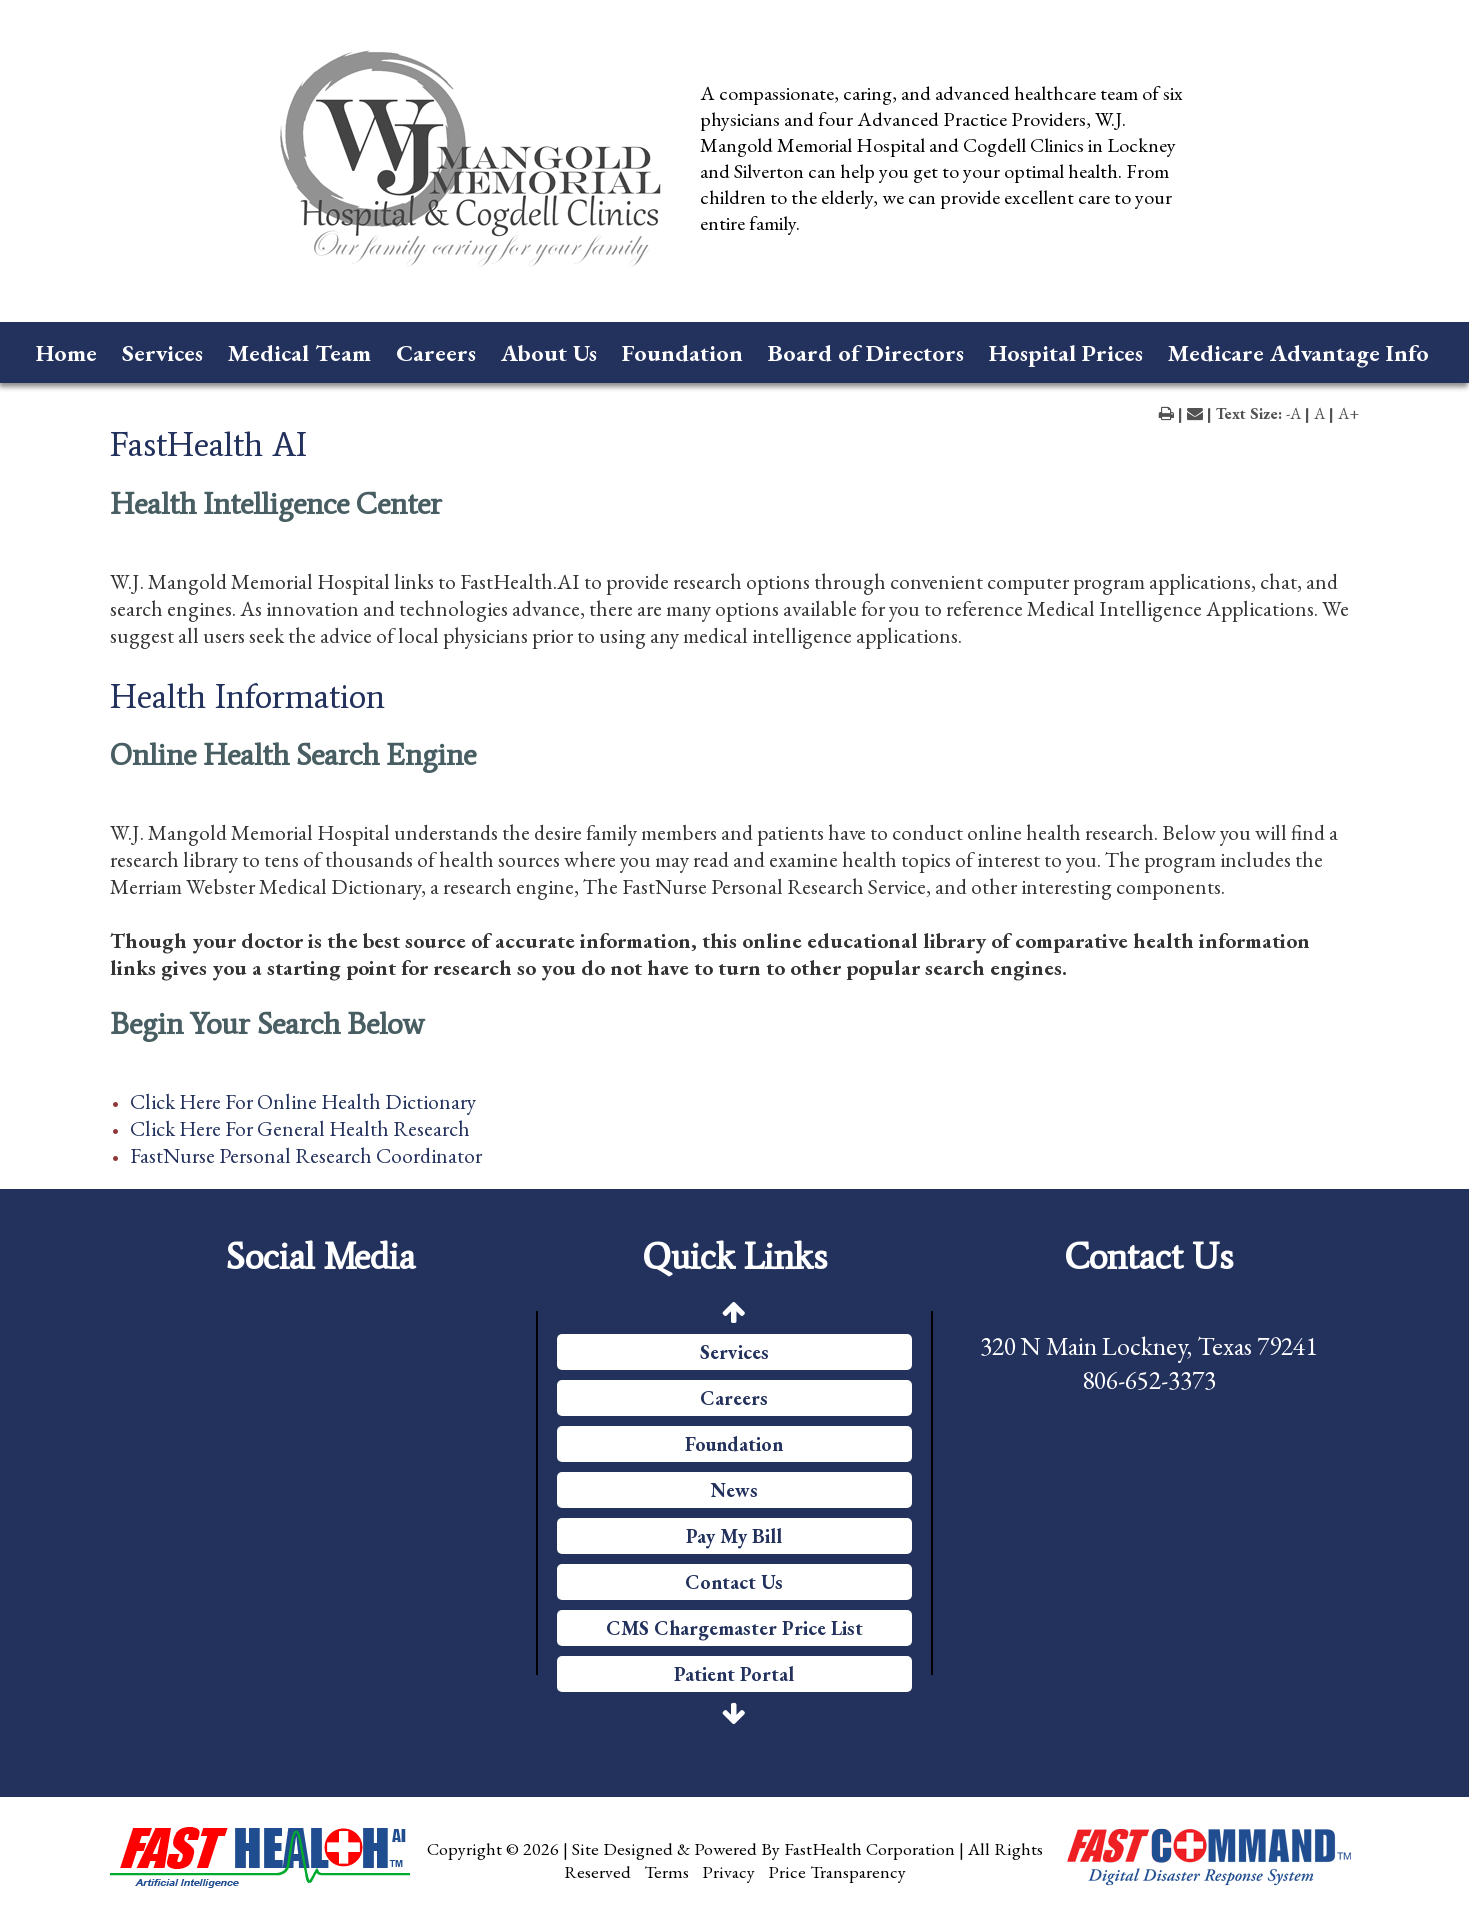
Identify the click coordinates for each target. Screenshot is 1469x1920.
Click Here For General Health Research (300, 1128)
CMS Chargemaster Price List (734, 1628)
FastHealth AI (208, 444)
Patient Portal (734, 1674)
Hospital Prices (1066, 352)
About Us (549, 352)
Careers (436, 352)
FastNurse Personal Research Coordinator (306, 1155)
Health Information (247, 696)
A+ (1348, 413)
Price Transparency (837, 1871)
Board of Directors (866, 352)
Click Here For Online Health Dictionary (303, 1101)
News (734, 1490)
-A (1293, 413)
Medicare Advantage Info (1298, 352)
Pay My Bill (734, 1536)
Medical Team (299, 352)
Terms (666, 1871)
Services (162, 352)
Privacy (728, 1871)
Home (66, 352)
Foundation (682, 352)
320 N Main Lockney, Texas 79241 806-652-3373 (1148, 1363)
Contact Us (734, 1582)
